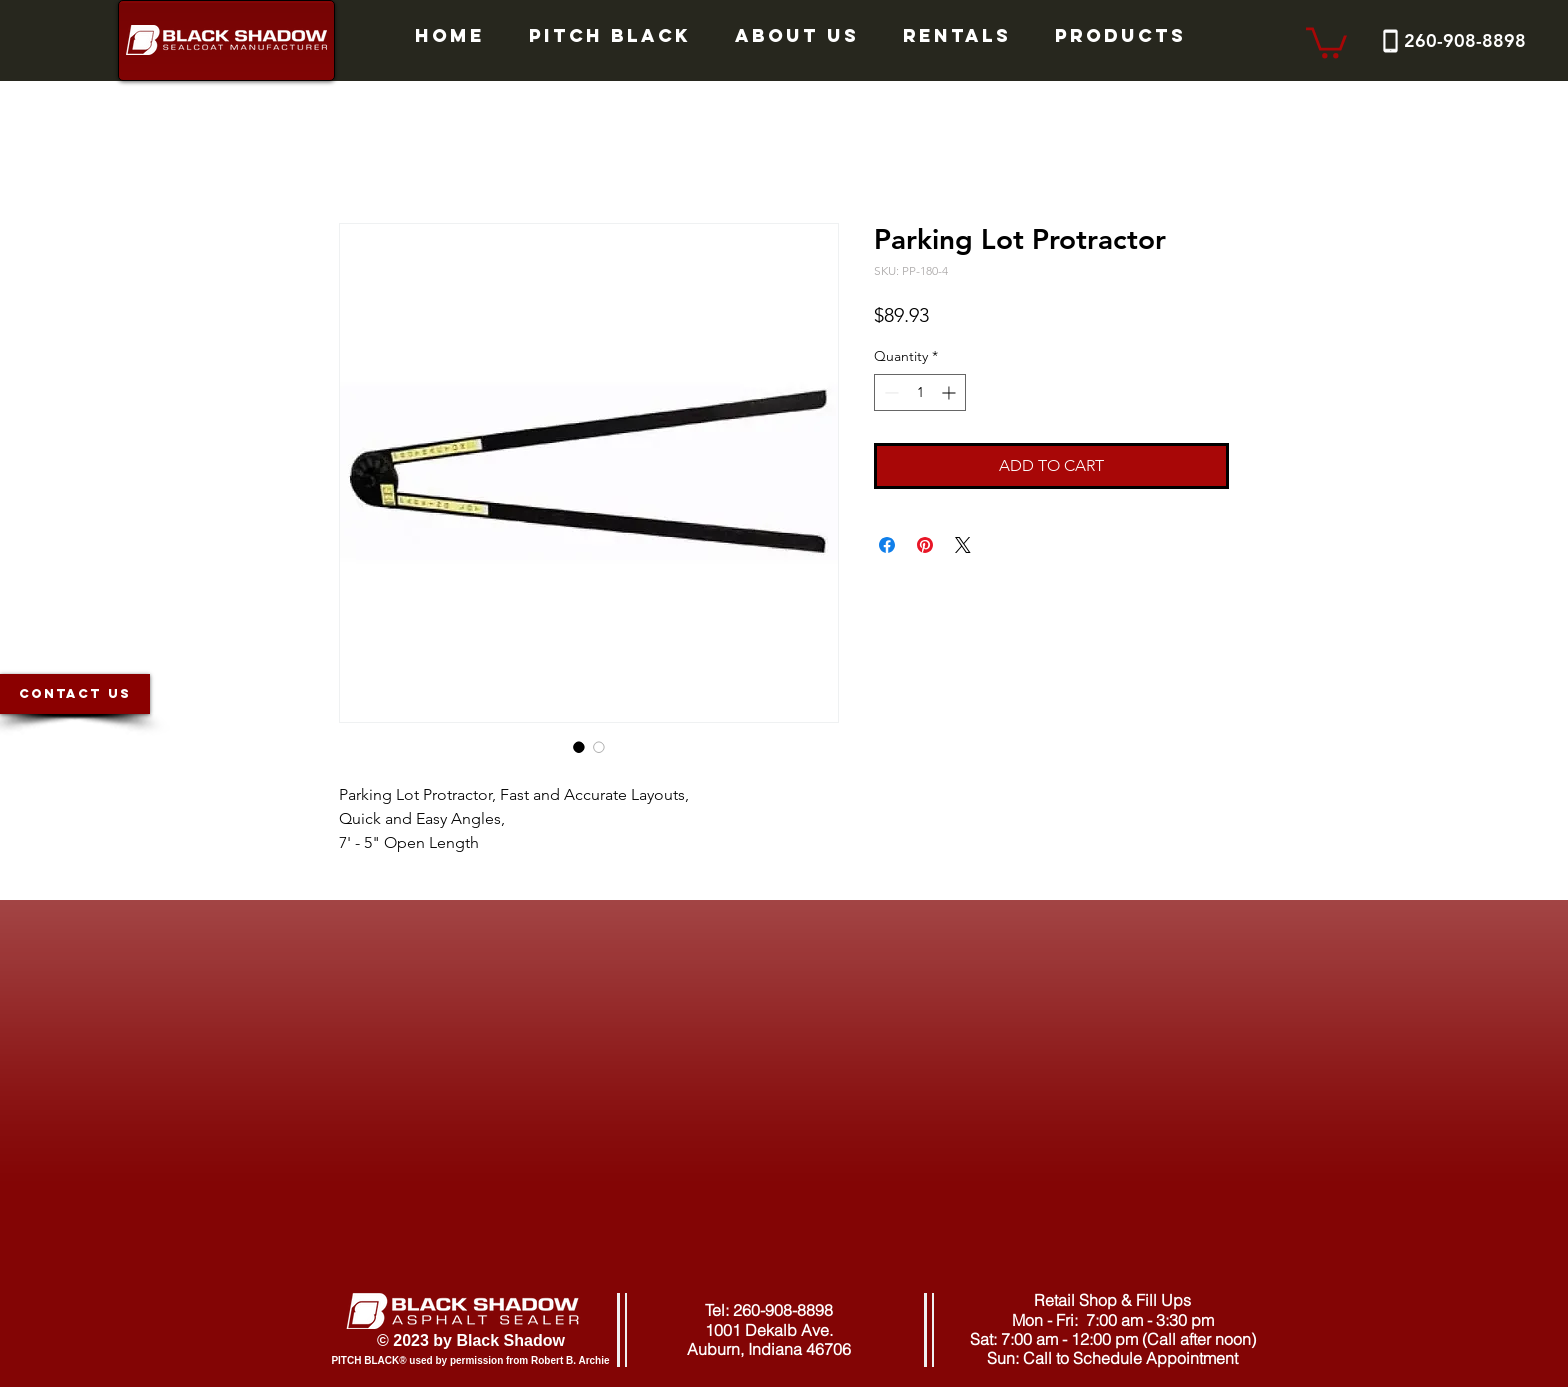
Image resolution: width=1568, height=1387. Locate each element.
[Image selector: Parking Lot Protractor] (579, 747)
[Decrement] (889, 392)
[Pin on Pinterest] (925, 545)
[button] (1326, 41)
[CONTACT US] (75, 694)
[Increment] (950, 392)
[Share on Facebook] (887, 545)
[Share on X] (963, 545)
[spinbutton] (920, 392)
